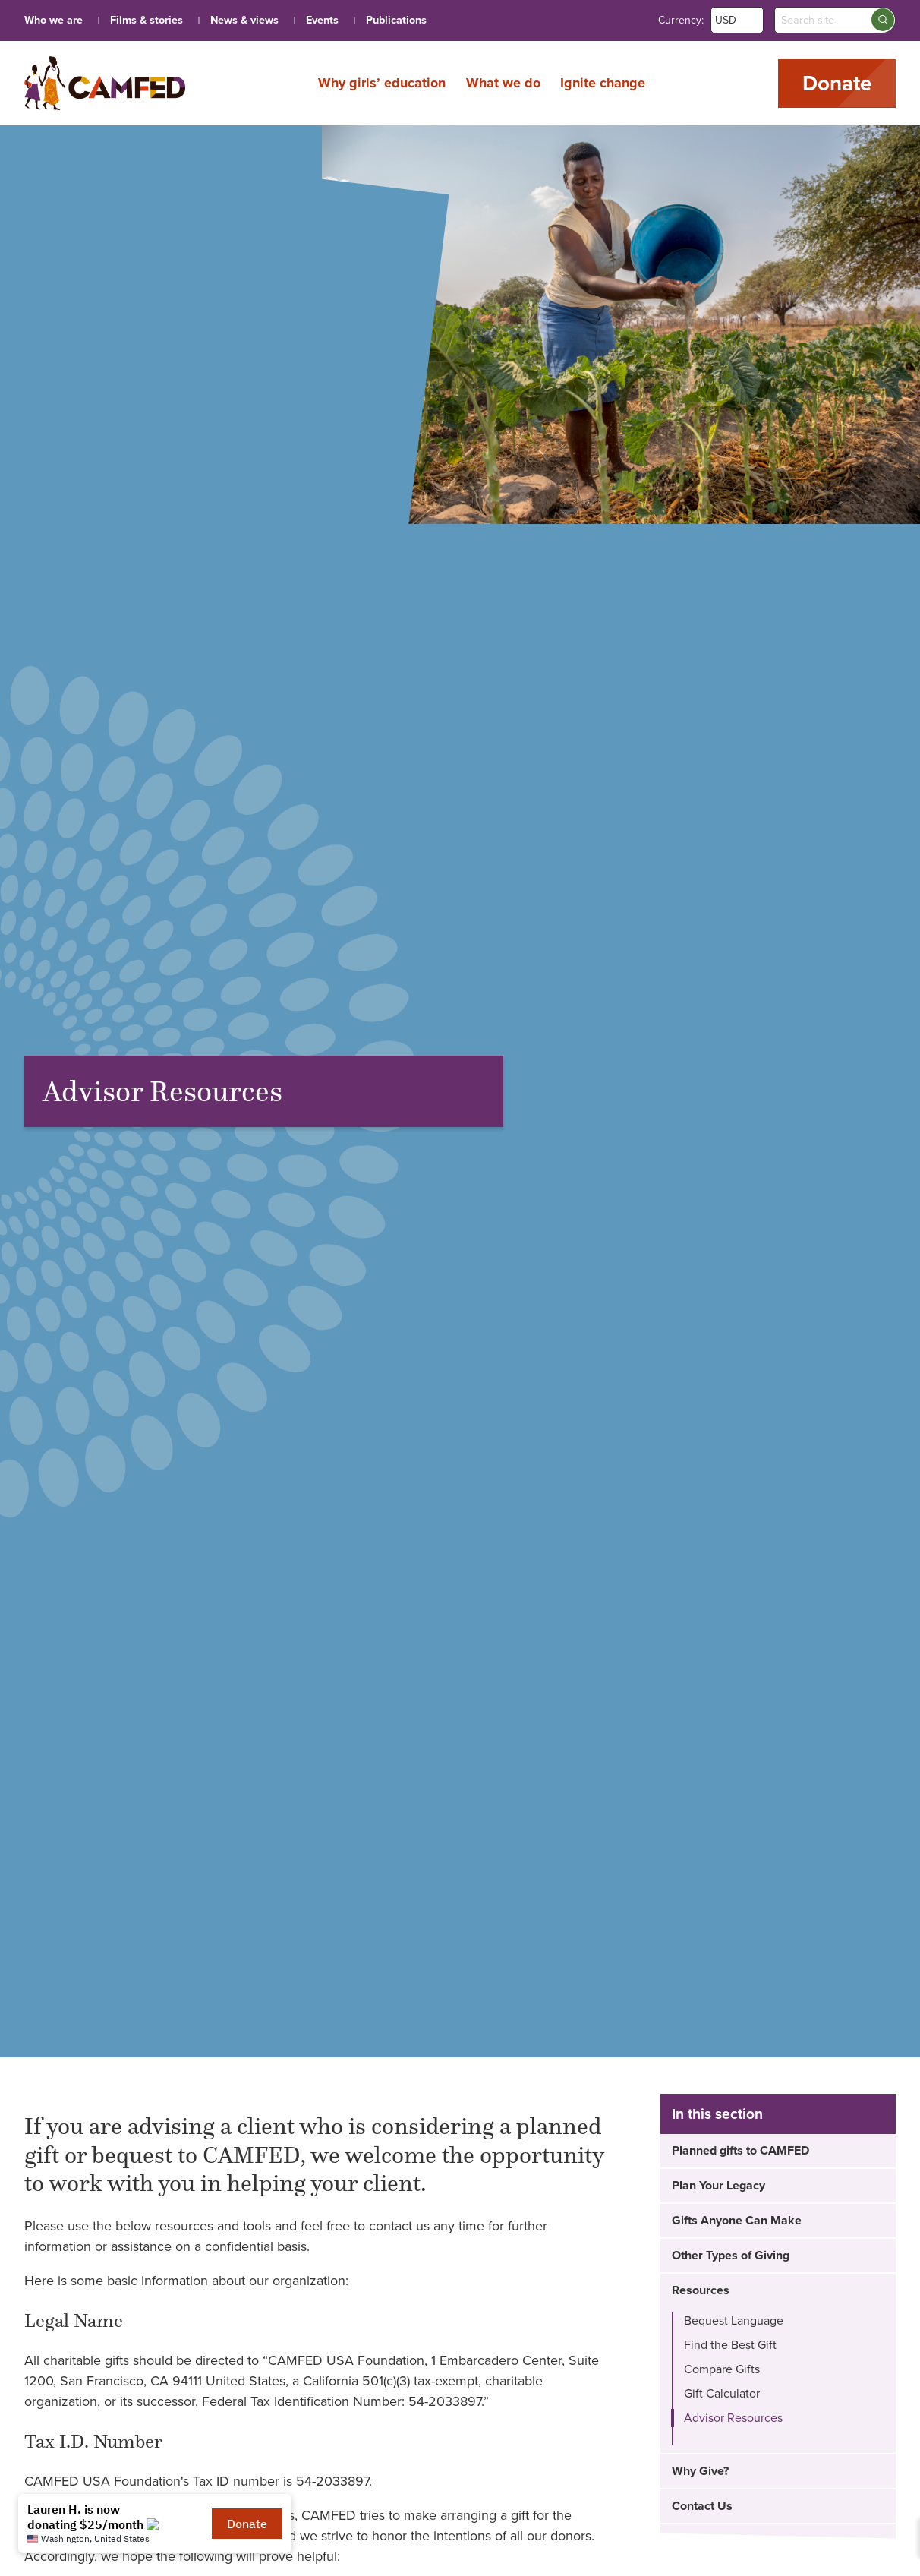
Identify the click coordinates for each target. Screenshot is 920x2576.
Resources (700, 2290)
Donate (836, 83)
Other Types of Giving (730, 2255)
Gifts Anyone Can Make (737, 2220)
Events (322, 20)
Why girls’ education (382, 82)
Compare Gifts (722, 2369)
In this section (717, 2114)
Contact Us (702, 2506)
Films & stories (146, 20)
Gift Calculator (722, 2393)
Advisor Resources (733, 2418)
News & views (244, 20)
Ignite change (602, 82)
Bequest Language (733, 2320)
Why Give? (700, 2471)
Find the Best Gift (730, 2345)
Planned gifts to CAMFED (740, 2150)
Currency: (681, 20)
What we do (503, 82)
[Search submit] (882, 19)
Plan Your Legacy (718, 2185)
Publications (396, 20)
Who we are (53, 20)
